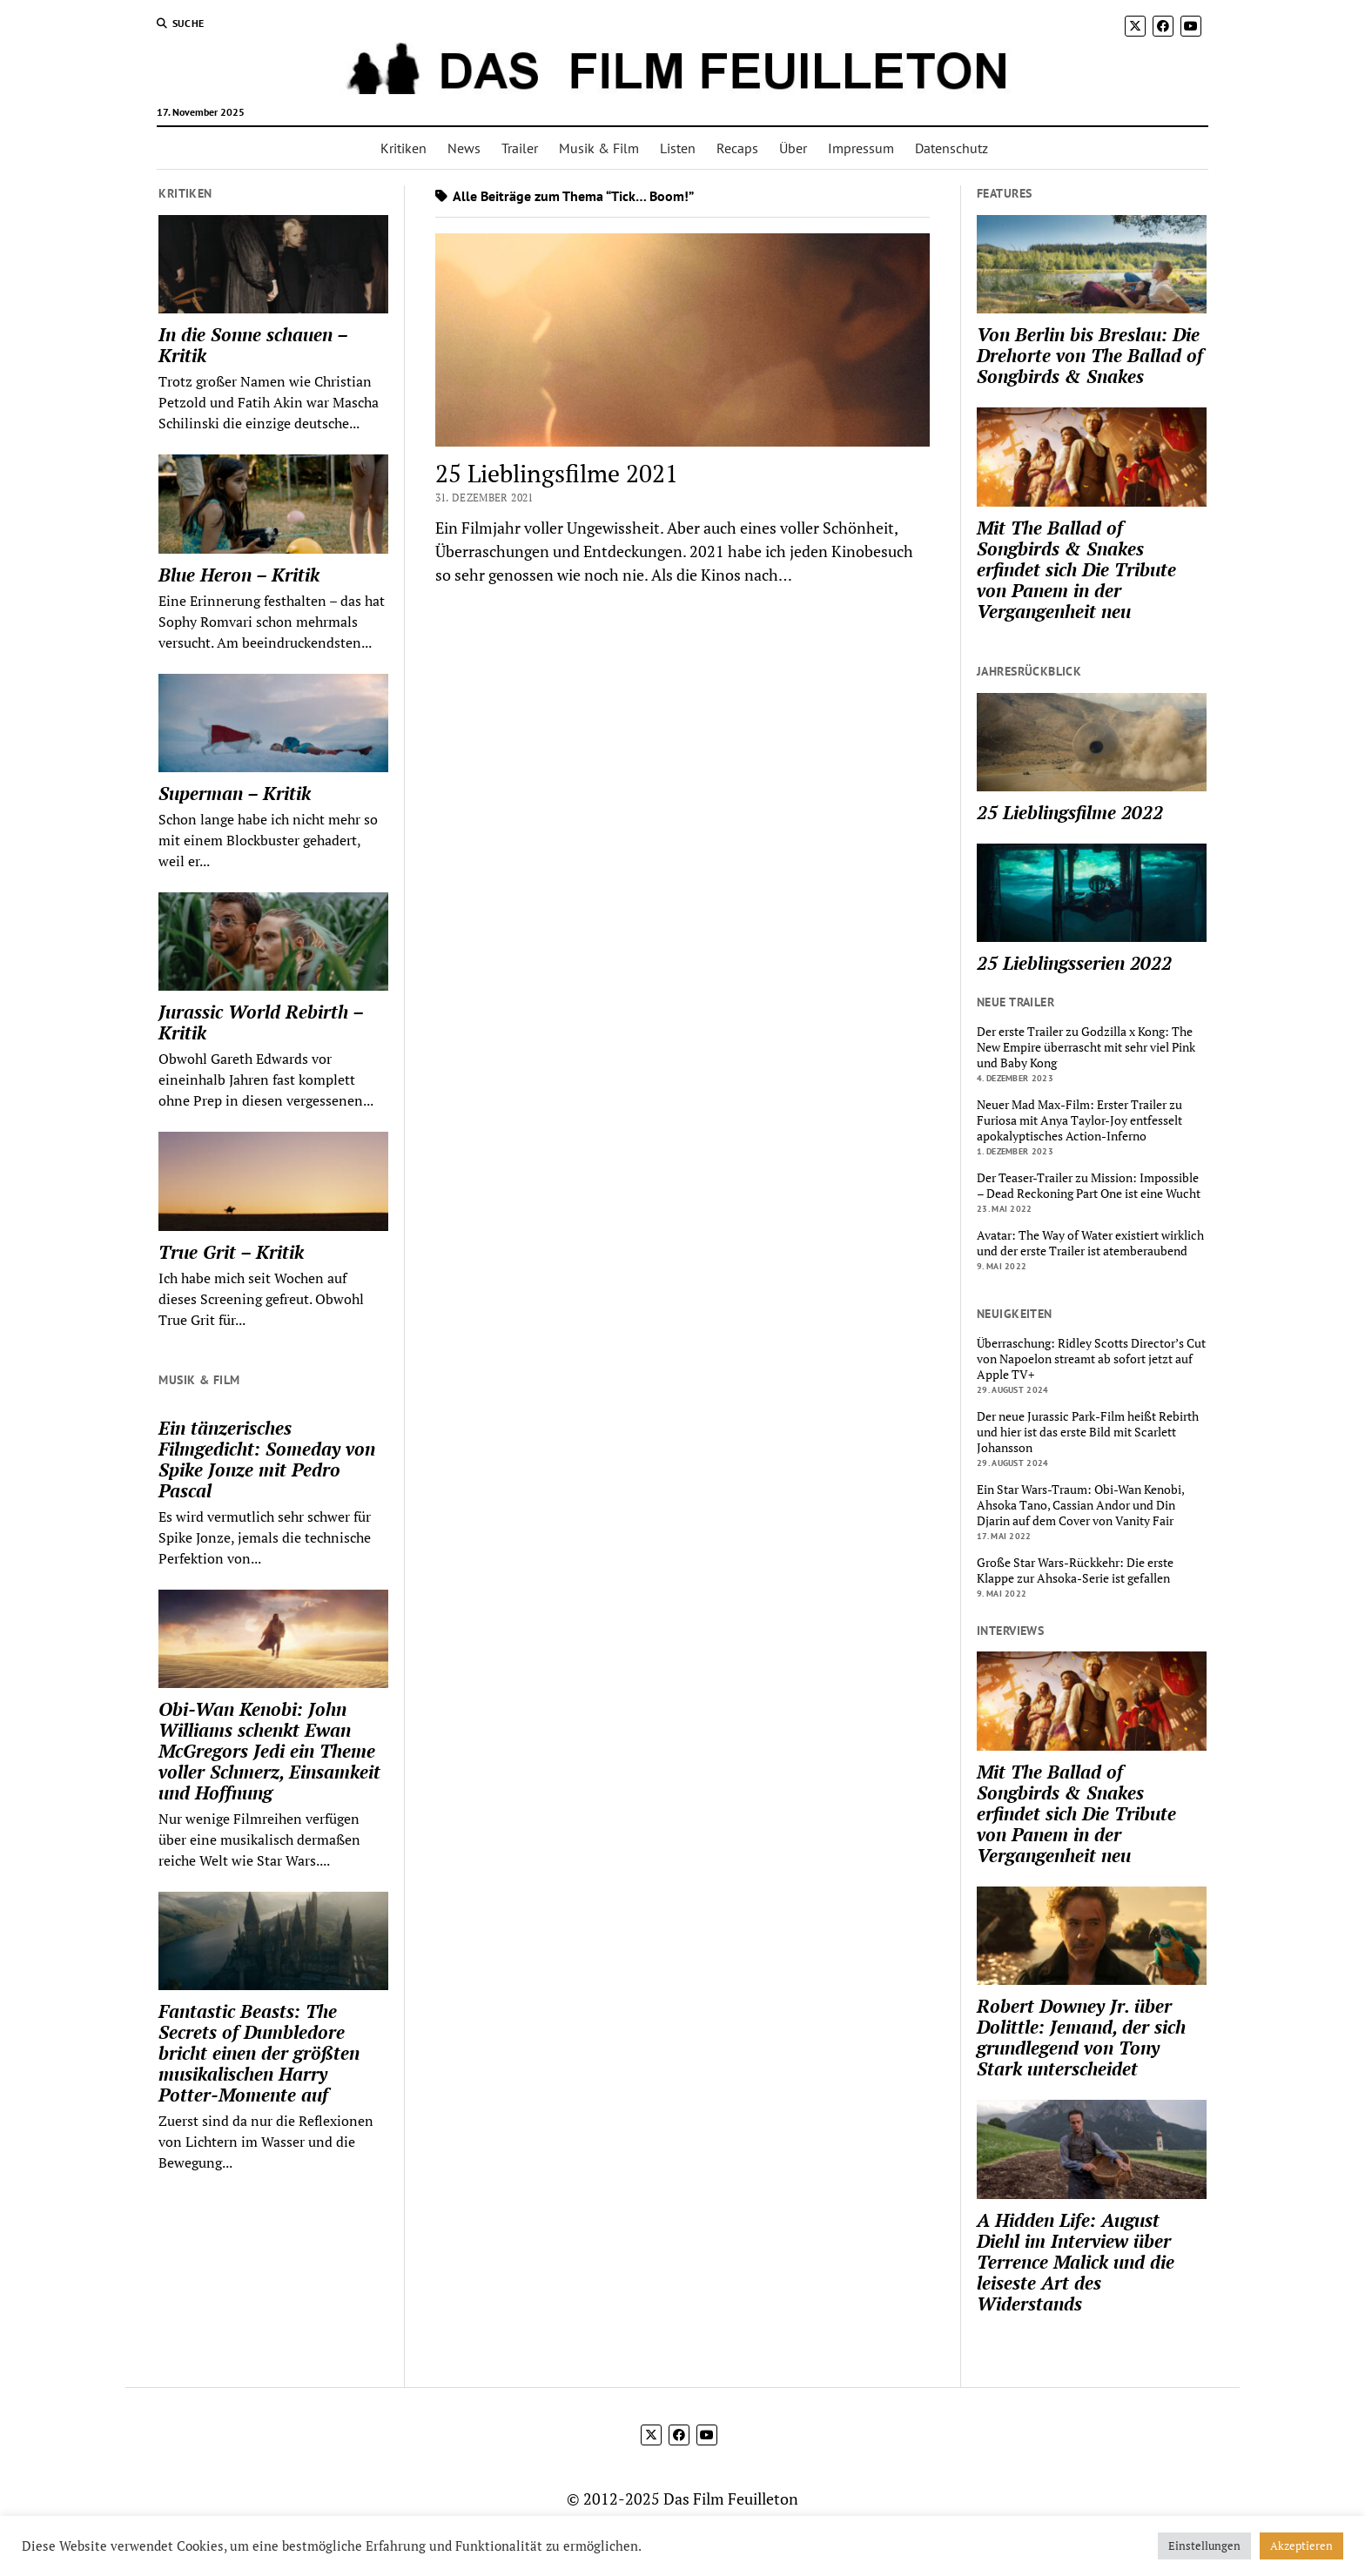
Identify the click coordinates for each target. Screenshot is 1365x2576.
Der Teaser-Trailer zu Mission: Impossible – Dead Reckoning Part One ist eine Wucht (1088, 1185)
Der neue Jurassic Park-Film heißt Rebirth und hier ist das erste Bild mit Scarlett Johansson (1088, 1432)
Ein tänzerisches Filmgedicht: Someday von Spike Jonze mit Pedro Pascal (266, 1459)
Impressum (861, 148)
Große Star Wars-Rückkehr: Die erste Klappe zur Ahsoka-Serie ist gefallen (1075, 1570)
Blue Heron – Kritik (238, 574)
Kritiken (403, 148)
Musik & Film (599, 148)
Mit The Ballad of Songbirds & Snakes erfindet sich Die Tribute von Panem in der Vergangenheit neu (1076, 569)
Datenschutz (951, 148)
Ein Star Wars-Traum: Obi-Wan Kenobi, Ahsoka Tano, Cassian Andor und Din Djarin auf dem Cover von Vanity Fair (1080, 1505)
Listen (678, 148)
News (464, 148)
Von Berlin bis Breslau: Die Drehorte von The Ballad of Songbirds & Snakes (1090, 355)
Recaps (737, 148)
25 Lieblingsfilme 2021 (556, 473)
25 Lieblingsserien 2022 (1074, 962)
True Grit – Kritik (231, 1251)
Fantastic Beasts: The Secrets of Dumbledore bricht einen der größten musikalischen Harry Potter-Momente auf (259, 2053)
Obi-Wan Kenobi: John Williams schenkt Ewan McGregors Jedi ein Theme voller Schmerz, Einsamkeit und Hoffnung (269, 1750)
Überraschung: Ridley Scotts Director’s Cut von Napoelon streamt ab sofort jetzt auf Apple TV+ (1091, 1358)
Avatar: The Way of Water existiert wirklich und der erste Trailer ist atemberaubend (1090, 1243)
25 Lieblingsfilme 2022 (1070, 812)
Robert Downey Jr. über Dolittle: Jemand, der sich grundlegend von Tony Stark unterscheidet (1081, 2037)
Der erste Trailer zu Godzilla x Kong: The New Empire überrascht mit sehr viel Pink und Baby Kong (1086, 1047)
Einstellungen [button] (1204, 2545)
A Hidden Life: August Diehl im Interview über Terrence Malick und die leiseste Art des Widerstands (1075, 2261)
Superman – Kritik (234, 793)
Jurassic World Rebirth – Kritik (260, 1022)
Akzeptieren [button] (1301, 2545)
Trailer (519, 148)
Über (793, 148)
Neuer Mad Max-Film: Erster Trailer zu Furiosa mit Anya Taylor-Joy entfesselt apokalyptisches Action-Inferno (1079, 1120)
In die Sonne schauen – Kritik (252, 345)
